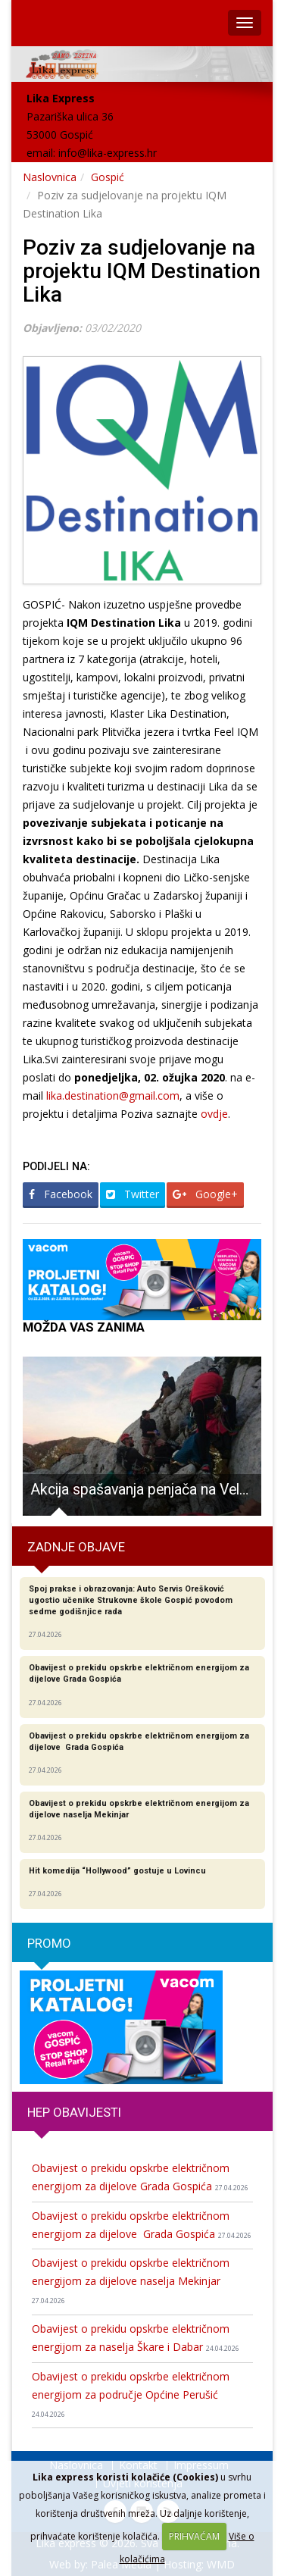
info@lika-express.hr (107, 153)
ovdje (214, 1113)
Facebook (60, 1194)
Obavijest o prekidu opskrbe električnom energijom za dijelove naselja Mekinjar (130, 2280)
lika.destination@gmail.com (112, 1095)
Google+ (205, 1194)
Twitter (132, 1194)
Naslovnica (49, 177)
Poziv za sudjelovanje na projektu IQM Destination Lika (142, 271)
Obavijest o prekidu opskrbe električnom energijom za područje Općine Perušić (130, 2394)
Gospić (107, 177)
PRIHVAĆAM (194, 2536)
